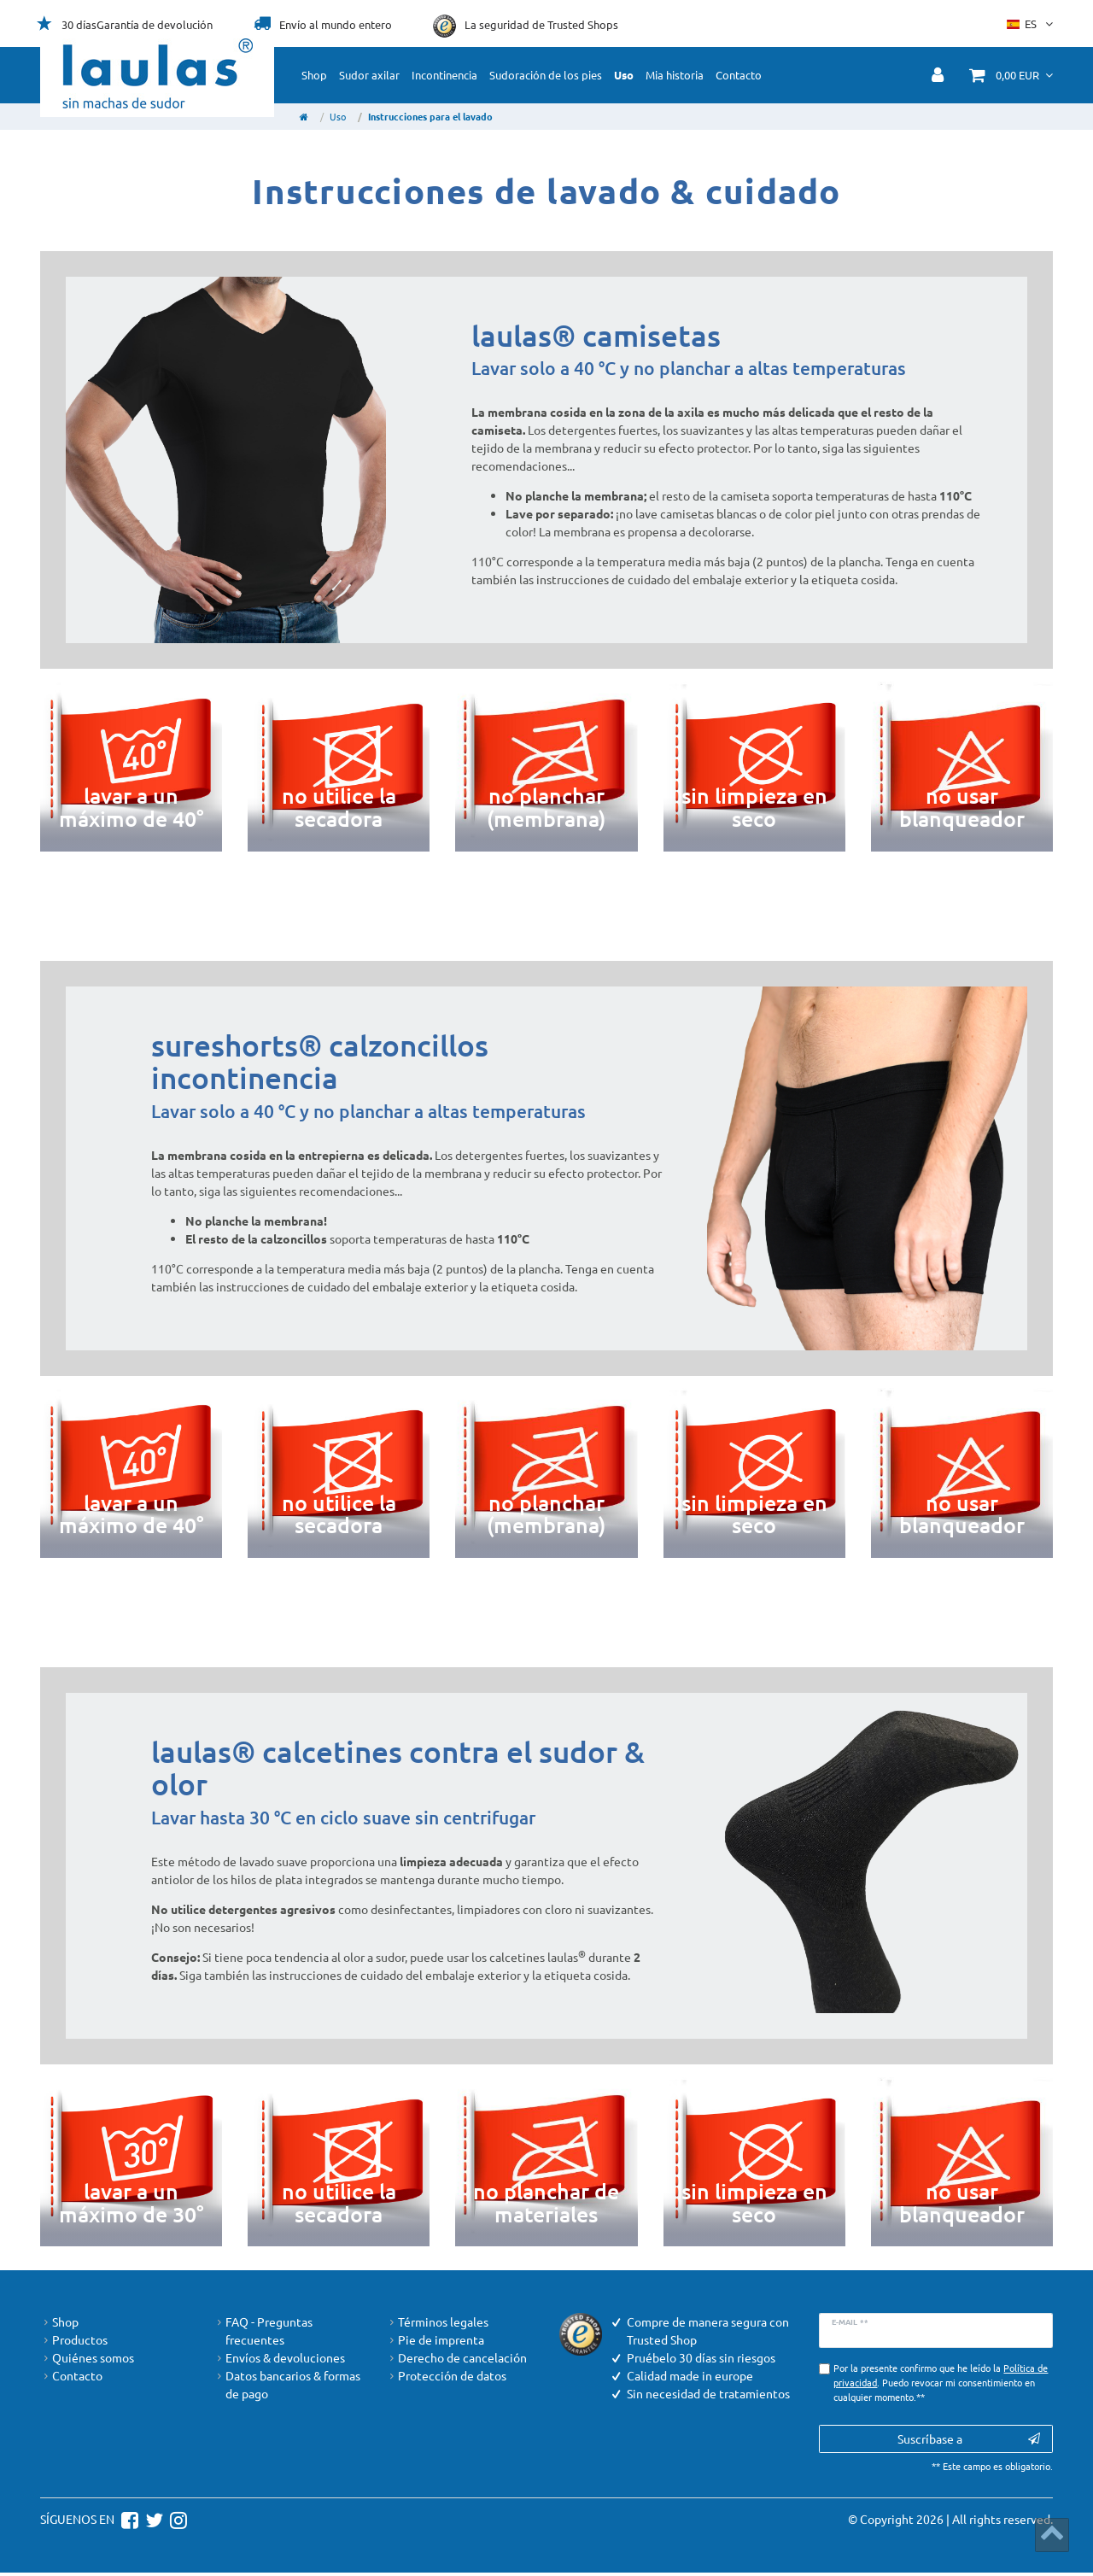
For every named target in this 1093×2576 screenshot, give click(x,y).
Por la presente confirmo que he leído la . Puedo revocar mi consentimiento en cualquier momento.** (940, 2382)
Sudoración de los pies (545, 74)
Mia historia (675, 74)
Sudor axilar (369, 74)
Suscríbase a (968, 2439)
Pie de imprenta (435, 2340)
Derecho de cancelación (456, 2358)
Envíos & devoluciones (279, 2358)
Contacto (739, 74)
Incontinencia (444, 74)
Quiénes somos (87, 2358)
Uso (624, 74)
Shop (314, 74)
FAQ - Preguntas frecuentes (263, 2331)
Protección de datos (446, 2376)
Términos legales (437, 2322)
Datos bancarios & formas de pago (286, 2385)
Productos (74, 2340)
